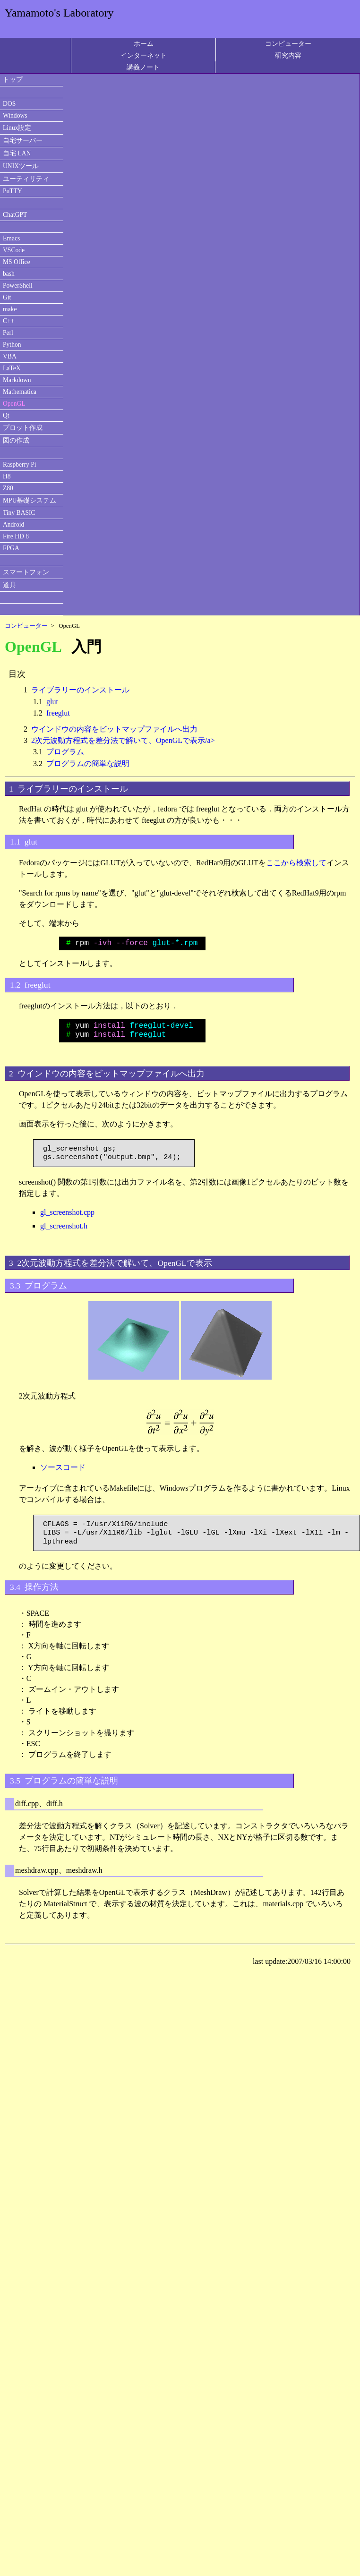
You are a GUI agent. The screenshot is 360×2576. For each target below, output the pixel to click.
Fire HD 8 (16, 536)
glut (52, 702)
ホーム (144, 43)
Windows (15, 115)
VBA (10, 356)
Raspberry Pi (19, 464)
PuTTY (12, 191)
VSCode (14, 250)
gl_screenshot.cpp (67, 1212)
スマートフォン (26, 572)
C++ (8, 320)
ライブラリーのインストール (80, 690)
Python (12, 344)
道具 (9, 585)
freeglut (58, 713)
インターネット (143, 55)
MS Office (16, 261)
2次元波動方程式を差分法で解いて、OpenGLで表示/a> (123, 740)
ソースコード (63, 1467)
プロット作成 (23, 427)
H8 (7, 476)
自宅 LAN (17, 153)
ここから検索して (296, 863)
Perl (8, 332)
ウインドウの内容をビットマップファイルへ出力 (114, 729)
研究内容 (288, 55)
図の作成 (16, 440)
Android (13, 524)
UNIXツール (21, 166)
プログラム (65, 752)
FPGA (11, 548)
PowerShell (18, 285)
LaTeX (12, 368)
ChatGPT (15, 214)
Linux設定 (17, 127)
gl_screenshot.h (63, 1226)
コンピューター (288, 43)
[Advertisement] (84, 2041)
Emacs (11, 238)
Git (7, 297)
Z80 (8, 488)
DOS (9, 103)
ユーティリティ (26, 178)
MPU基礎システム (29, 500)
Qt (6, 415)
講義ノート (143, 67)
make (10, 309)
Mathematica (19, 391)
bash (9, 273)
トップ (13, 79)
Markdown (17, 380)
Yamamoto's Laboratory (59, 13)
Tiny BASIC (19, 512)
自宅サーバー (23, 140)
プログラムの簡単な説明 (87, 763)
